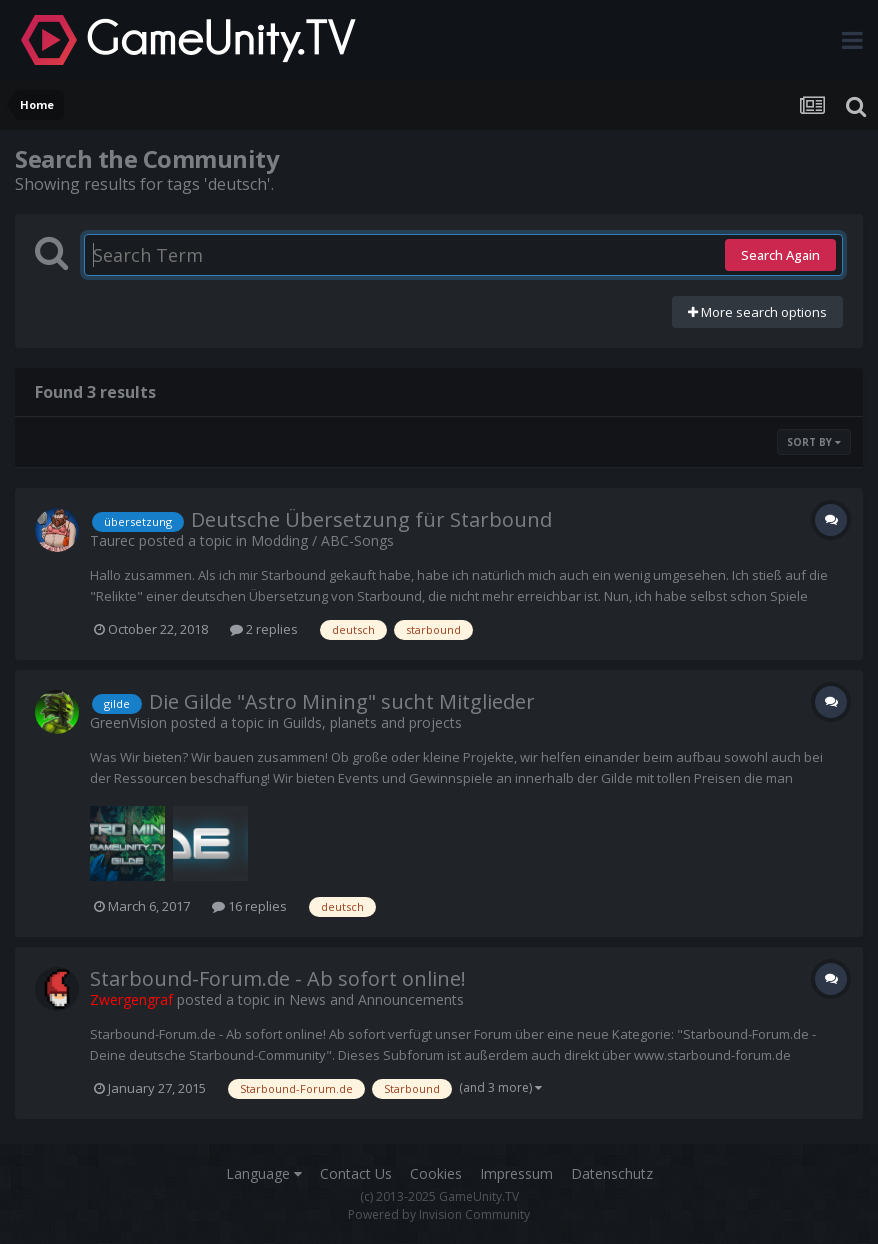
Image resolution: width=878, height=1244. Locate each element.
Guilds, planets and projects (372, 722)
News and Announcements (376, 999)
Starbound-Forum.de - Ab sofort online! (278, 978)
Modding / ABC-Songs (322, 540)
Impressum (516, 1173)
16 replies (249, 906)
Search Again (780, 255)
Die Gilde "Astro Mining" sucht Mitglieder (342, 701)
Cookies (436, 1173)
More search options (757, 312)
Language (264, 1173)
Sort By (814, 442)
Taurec (112, 540)
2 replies (264, 629)
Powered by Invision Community (439, 1214)
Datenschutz (612, 1173)
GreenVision (128, 722)
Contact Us (356, 1173)
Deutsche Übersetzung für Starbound (371, 519)
